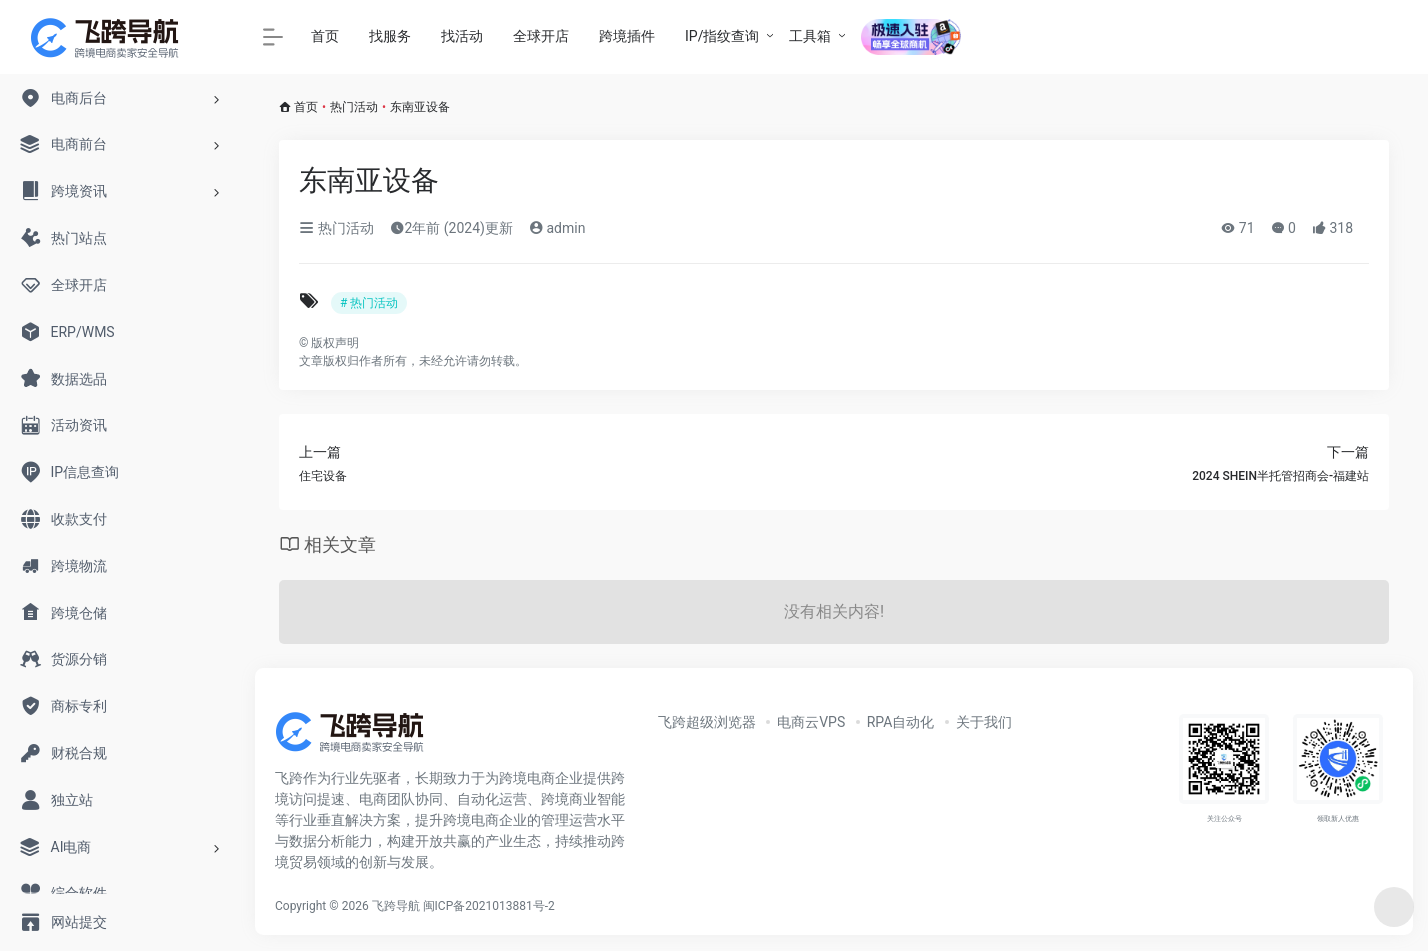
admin (557, 228)
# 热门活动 (369, 303)
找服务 (390, 36)
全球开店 (541, 36)
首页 (325, 36)
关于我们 (984, 722)
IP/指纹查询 (722, 36)
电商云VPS (811, 722)
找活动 (462, 36)
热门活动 (354, 107)
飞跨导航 (396, 906)
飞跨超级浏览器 (707, 722)
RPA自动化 (901, 722)
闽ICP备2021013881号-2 (489, 906)
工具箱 (810, 36)
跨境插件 (627, 36)
